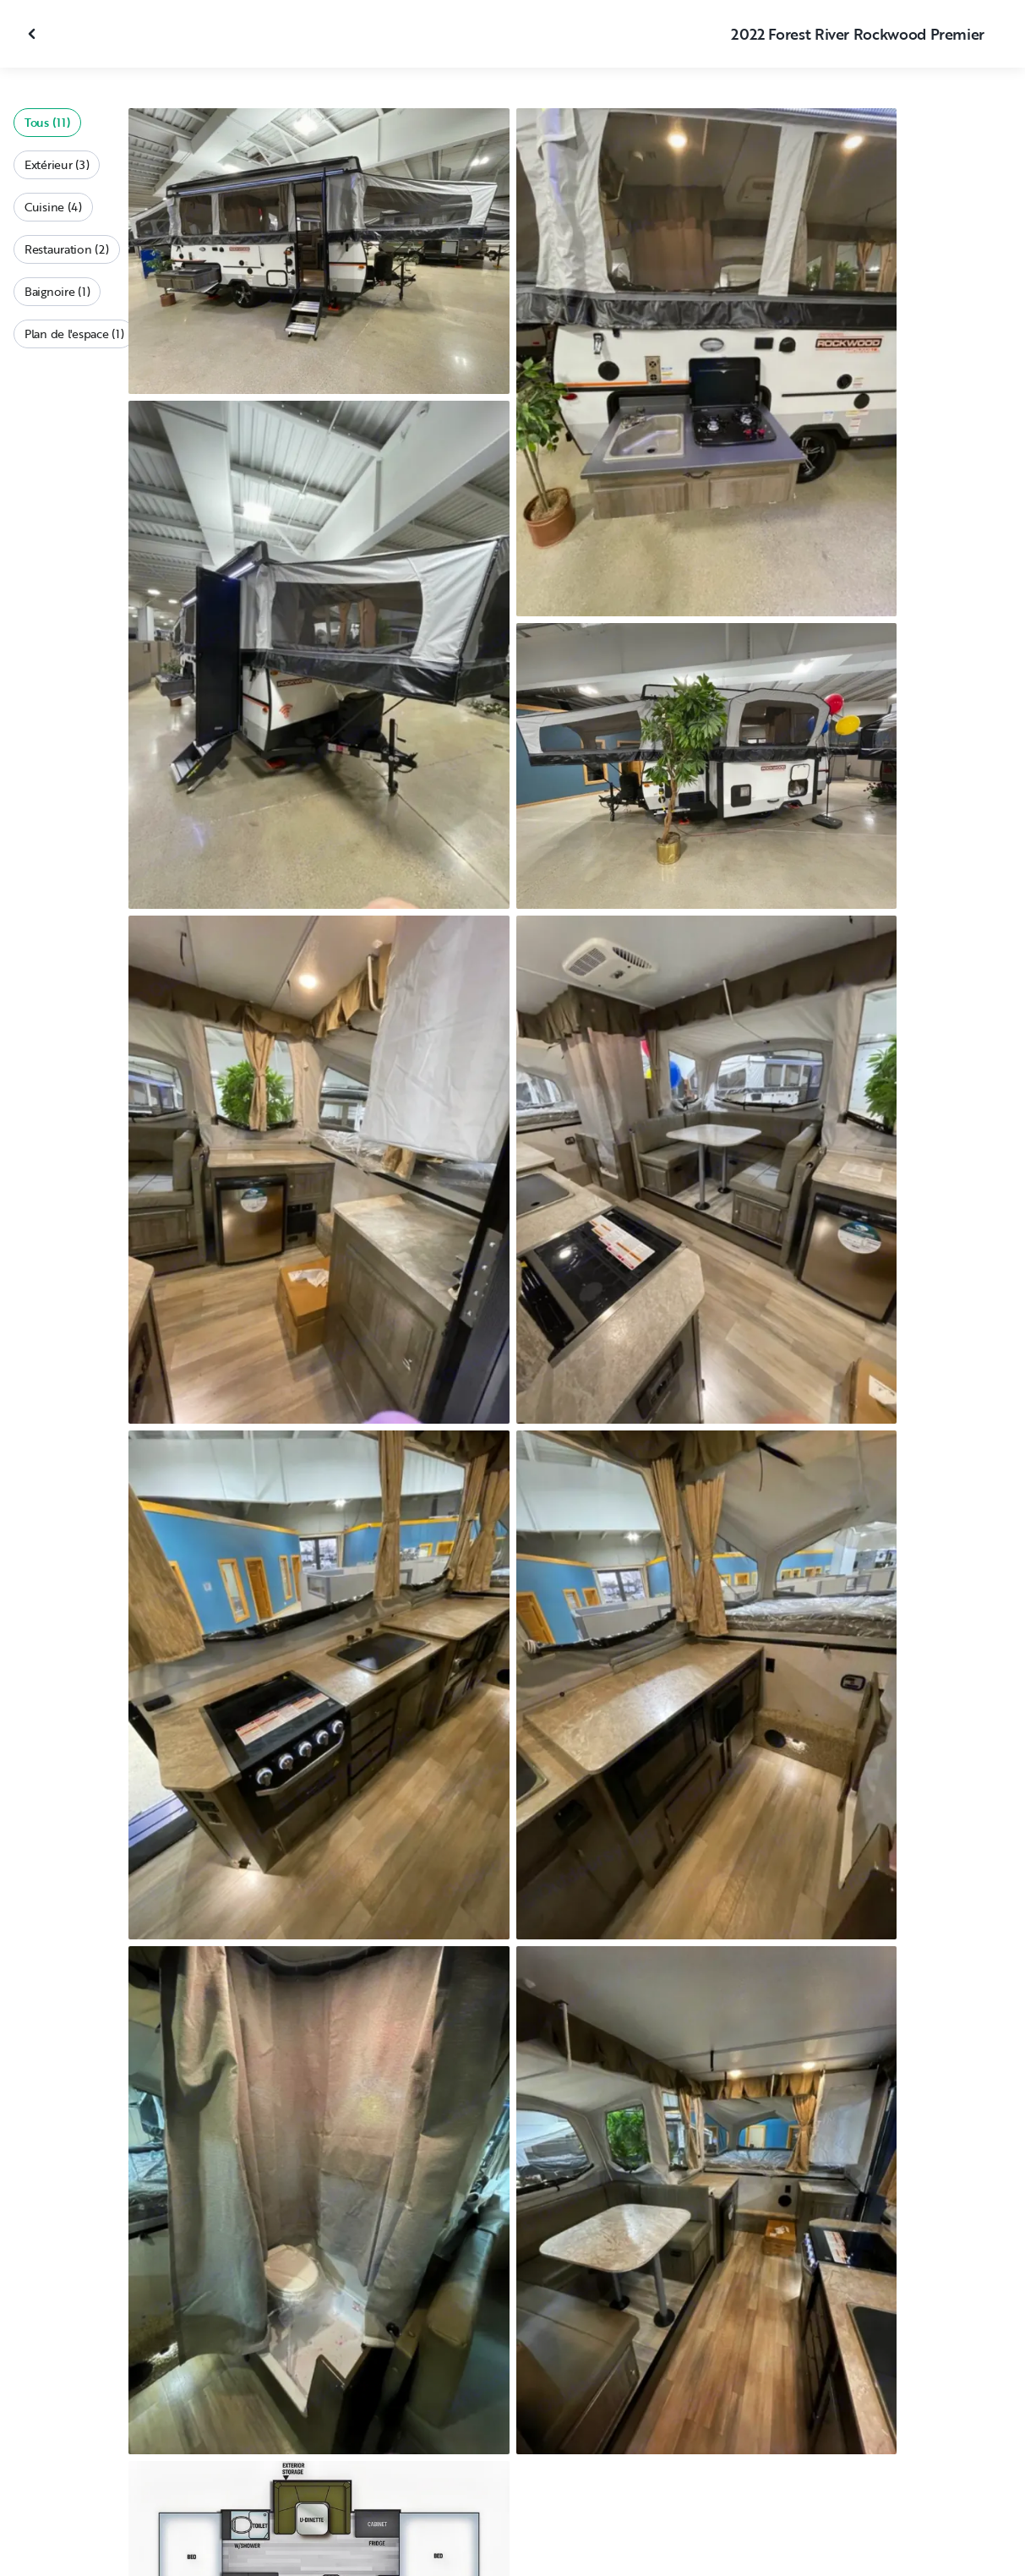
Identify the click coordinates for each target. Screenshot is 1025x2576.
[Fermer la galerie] (34, 34)
